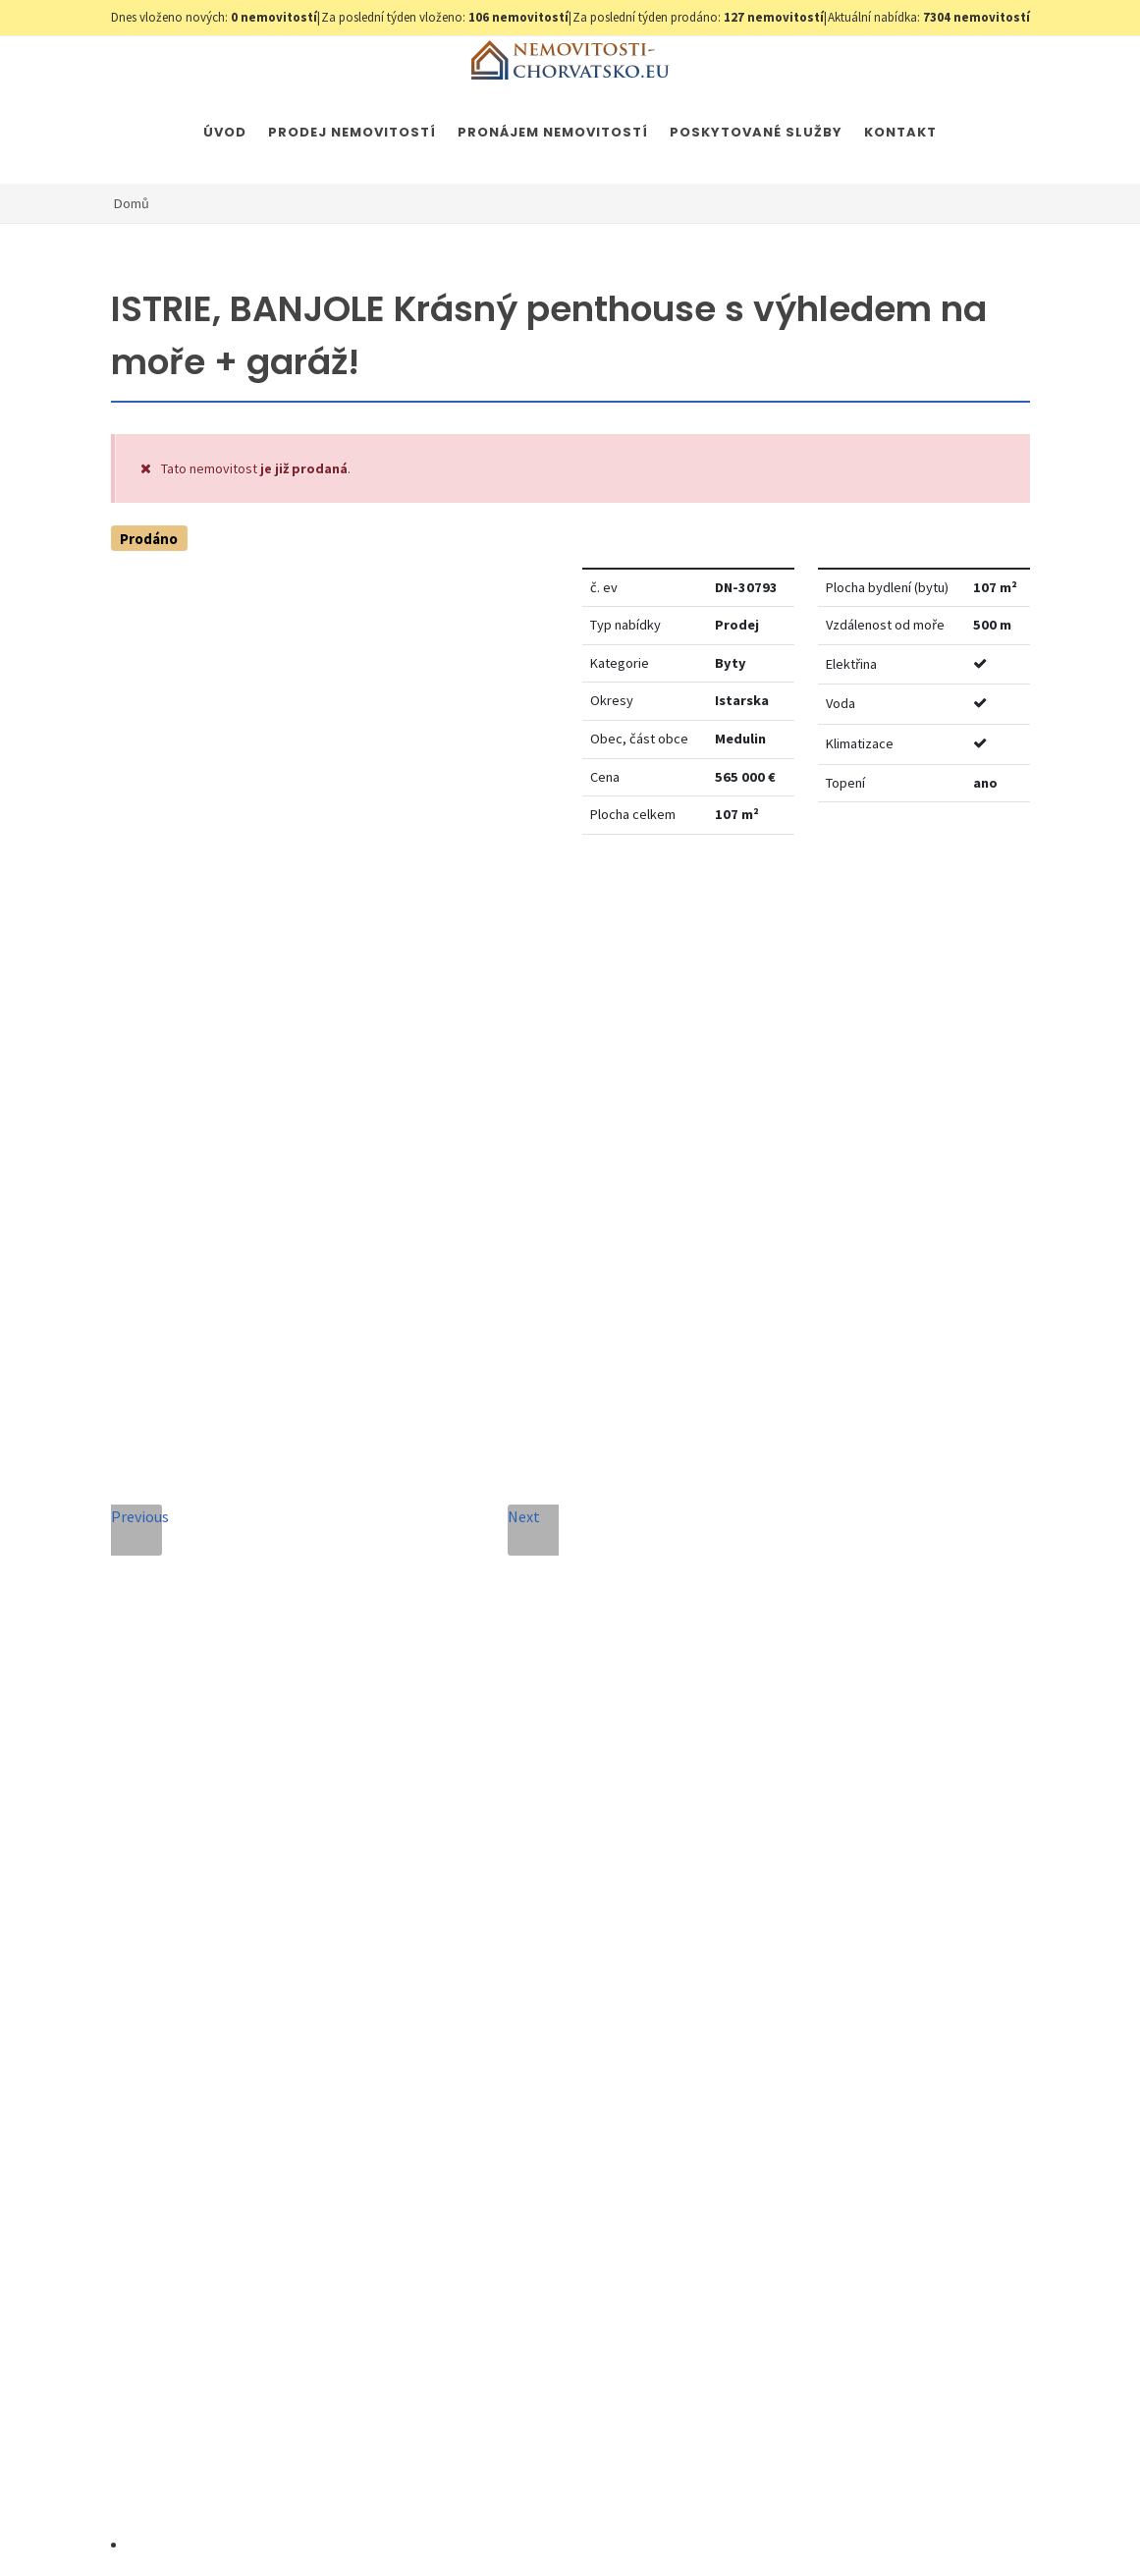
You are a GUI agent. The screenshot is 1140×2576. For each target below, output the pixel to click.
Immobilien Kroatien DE (621, 2525)
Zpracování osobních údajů (571, 2071)
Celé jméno (404, 1675)
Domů (131, 203)
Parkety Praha (901, 2525)
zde (849, 2026)
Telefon (391, 1764)
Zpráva (388, 1853)
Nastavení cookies (427, 2525)
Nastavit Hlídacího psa (841, 909)
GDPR (342, 2525)
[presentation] (532, 2145)
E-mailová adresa (623, 1675)
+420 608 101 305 (229, 1933)
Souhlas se (527, 2071)
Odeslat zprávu (531, 2224)
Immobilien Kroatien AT (773, 2525)
